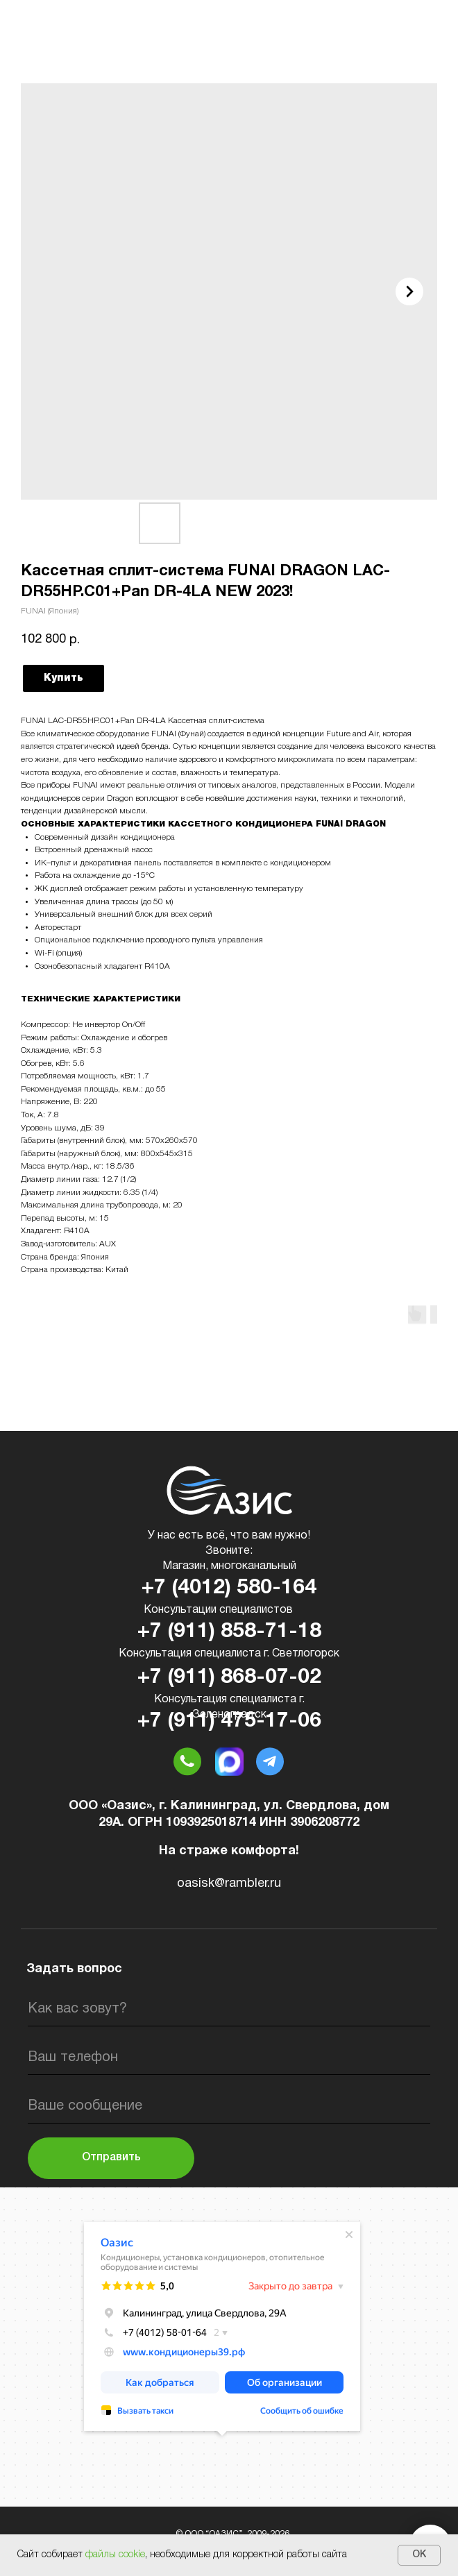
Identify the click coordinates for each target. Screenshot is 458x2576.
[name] (229, 2009)
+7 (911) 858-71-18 (229, 1631)
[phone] (229, 2057)
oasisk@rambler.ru (229, 1884)
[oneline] (229, 2106)
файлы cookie (115, 2554)
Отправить (111, 2157)
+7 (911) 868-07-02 (229, 1677)
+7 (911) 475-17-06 (229, 1721)
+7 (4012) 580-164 (229, 1588)
